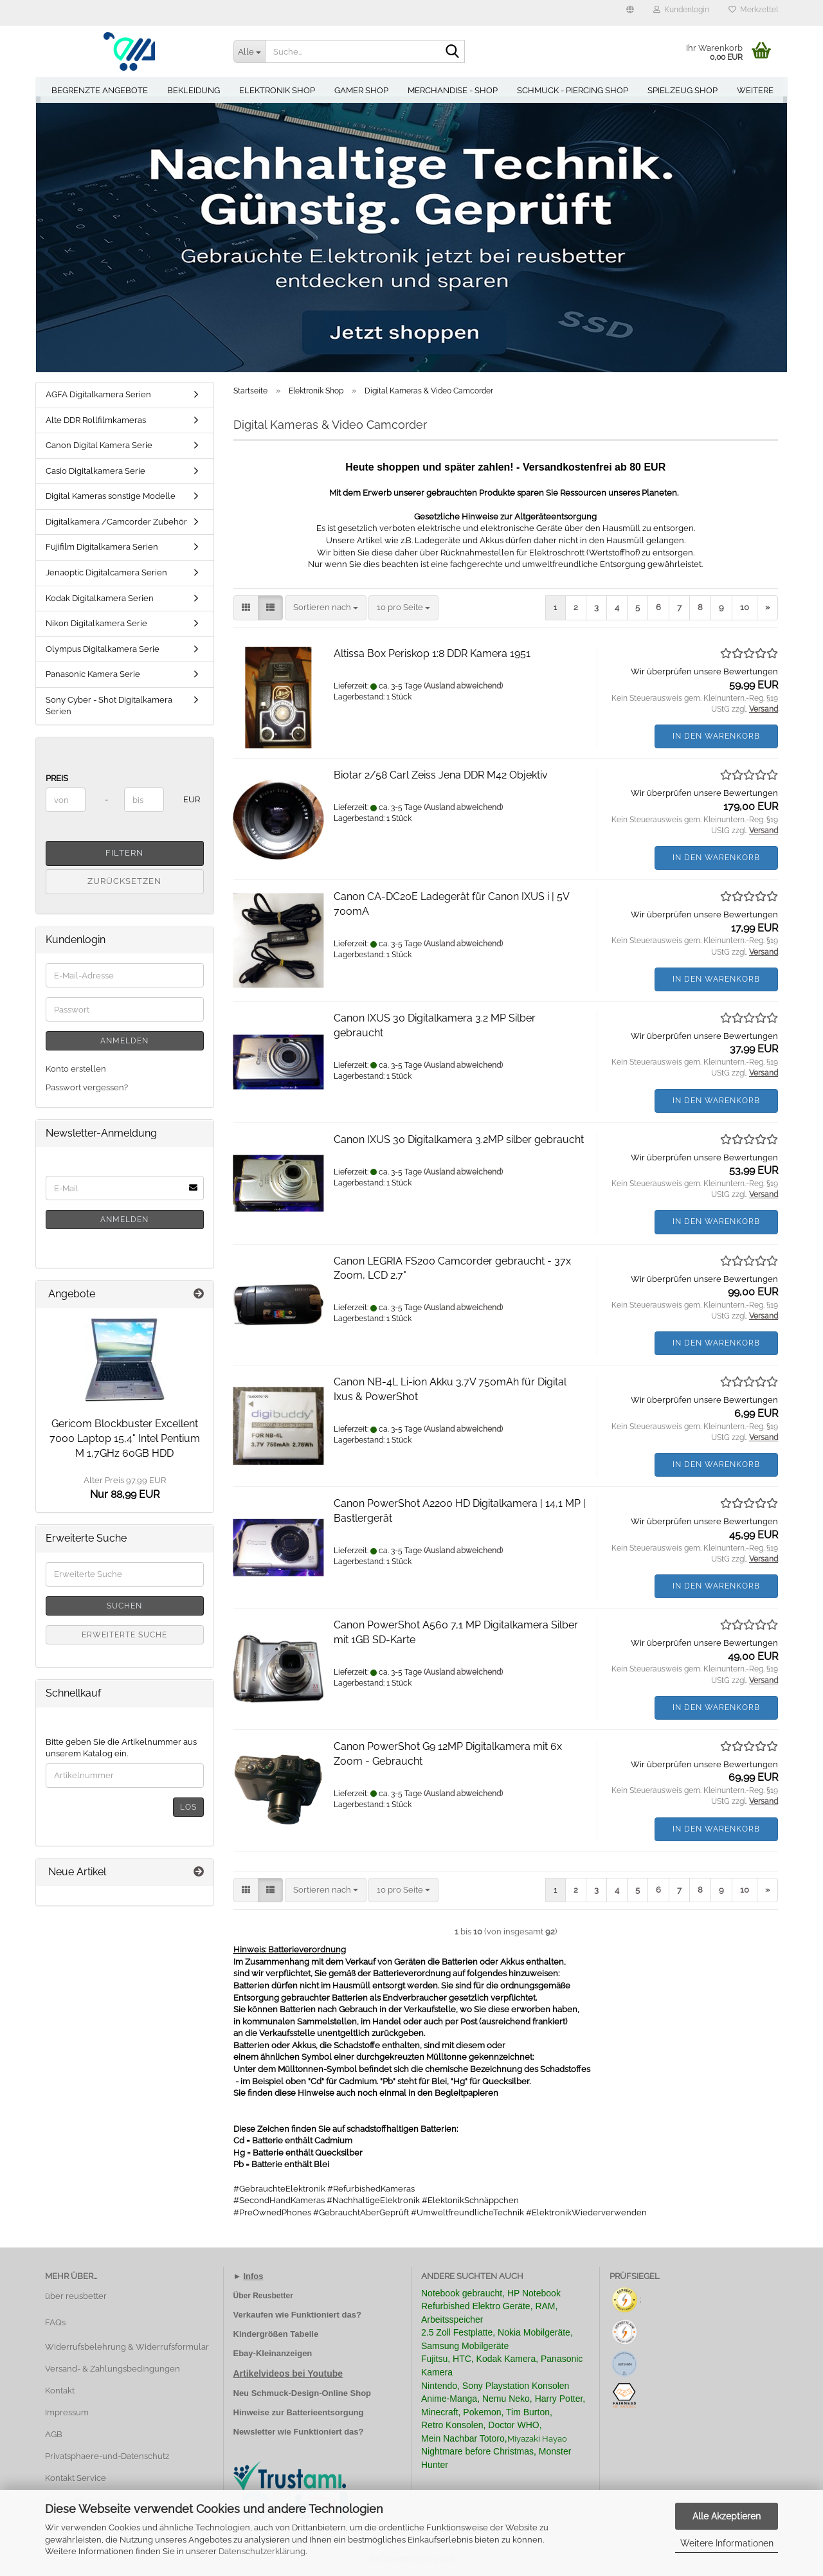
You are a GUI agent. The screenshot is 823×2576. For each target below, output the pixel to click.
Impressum (67, 2412)
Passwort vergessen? (87, 1087)
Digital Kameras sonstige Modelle (111, 496)
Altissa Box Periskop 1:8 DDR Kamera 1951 (432, 653)
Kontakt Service (75, 2478)
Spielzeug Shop (682, 90)
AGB (53, 2434)
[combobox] (325, 607)
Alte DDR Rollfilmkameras (96, 420)
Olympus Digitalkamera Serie (102, 649)
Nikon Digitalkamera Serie (96, 623)
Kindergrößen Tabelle (276, 2334)
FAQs (55, 2322)
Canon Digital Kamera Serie (99, 445)
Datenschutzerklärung (262, 2551)
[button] (630, 13)
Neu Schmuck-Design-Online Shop (302, 2393)
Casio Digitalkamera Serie (95, 471)
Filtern (124, 853)
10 (744, 607)
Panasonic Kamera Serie (93, 674)
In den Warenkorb (716, 736)
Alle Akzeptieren (726, 2516)
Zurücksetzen (124, 881)
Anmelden (124, 1040)
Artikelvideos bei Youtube (288, 2373)
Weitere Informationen (726, 2543)
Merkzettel (753, 9)
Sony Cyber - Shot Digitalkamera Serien (109, 706)
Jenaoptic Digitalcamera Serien (106, 572)
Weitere (755, 90)
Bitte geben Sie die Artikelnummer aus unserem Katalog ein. (121, 1748)
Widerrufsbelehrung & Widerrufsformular (127, 2347)
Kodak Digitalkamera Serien (100, 598)
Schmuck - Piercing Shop (572, 90)
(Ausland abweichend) (463, 685)
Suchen (124, 1605)
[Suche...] (249, 51)
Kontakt (60, 2390)
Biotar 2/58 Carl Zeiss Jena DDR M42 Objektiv (441, 775)
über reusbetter (76, 2296)
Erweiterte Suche (124, 1634)
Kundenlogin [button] (681, 9)
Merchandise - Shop (453, 90)
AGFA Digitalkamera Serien (98, 394)
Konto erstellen (76, 1069)
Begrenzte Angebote (99, 90)
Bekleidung (193, 90)
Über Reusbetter (263, 2295)
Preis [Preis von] (57, 778)
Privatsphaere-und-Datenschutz (107, 2456)
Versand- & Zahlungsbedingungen (112, 2368)
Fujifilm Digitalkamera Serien (102, 547)
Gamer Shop (361, 90)
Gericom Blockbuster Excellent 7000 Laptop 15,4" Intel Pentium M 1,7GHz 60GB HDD (125, 1438)
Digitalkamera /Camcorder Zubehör (116, 522)
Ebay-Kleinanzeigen (272, 2353)
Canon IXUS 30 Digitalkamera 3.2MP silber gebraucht (459, 1139)
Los (188, 1807)
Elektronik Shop (277, 90)
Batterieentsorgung (325, 2412)
